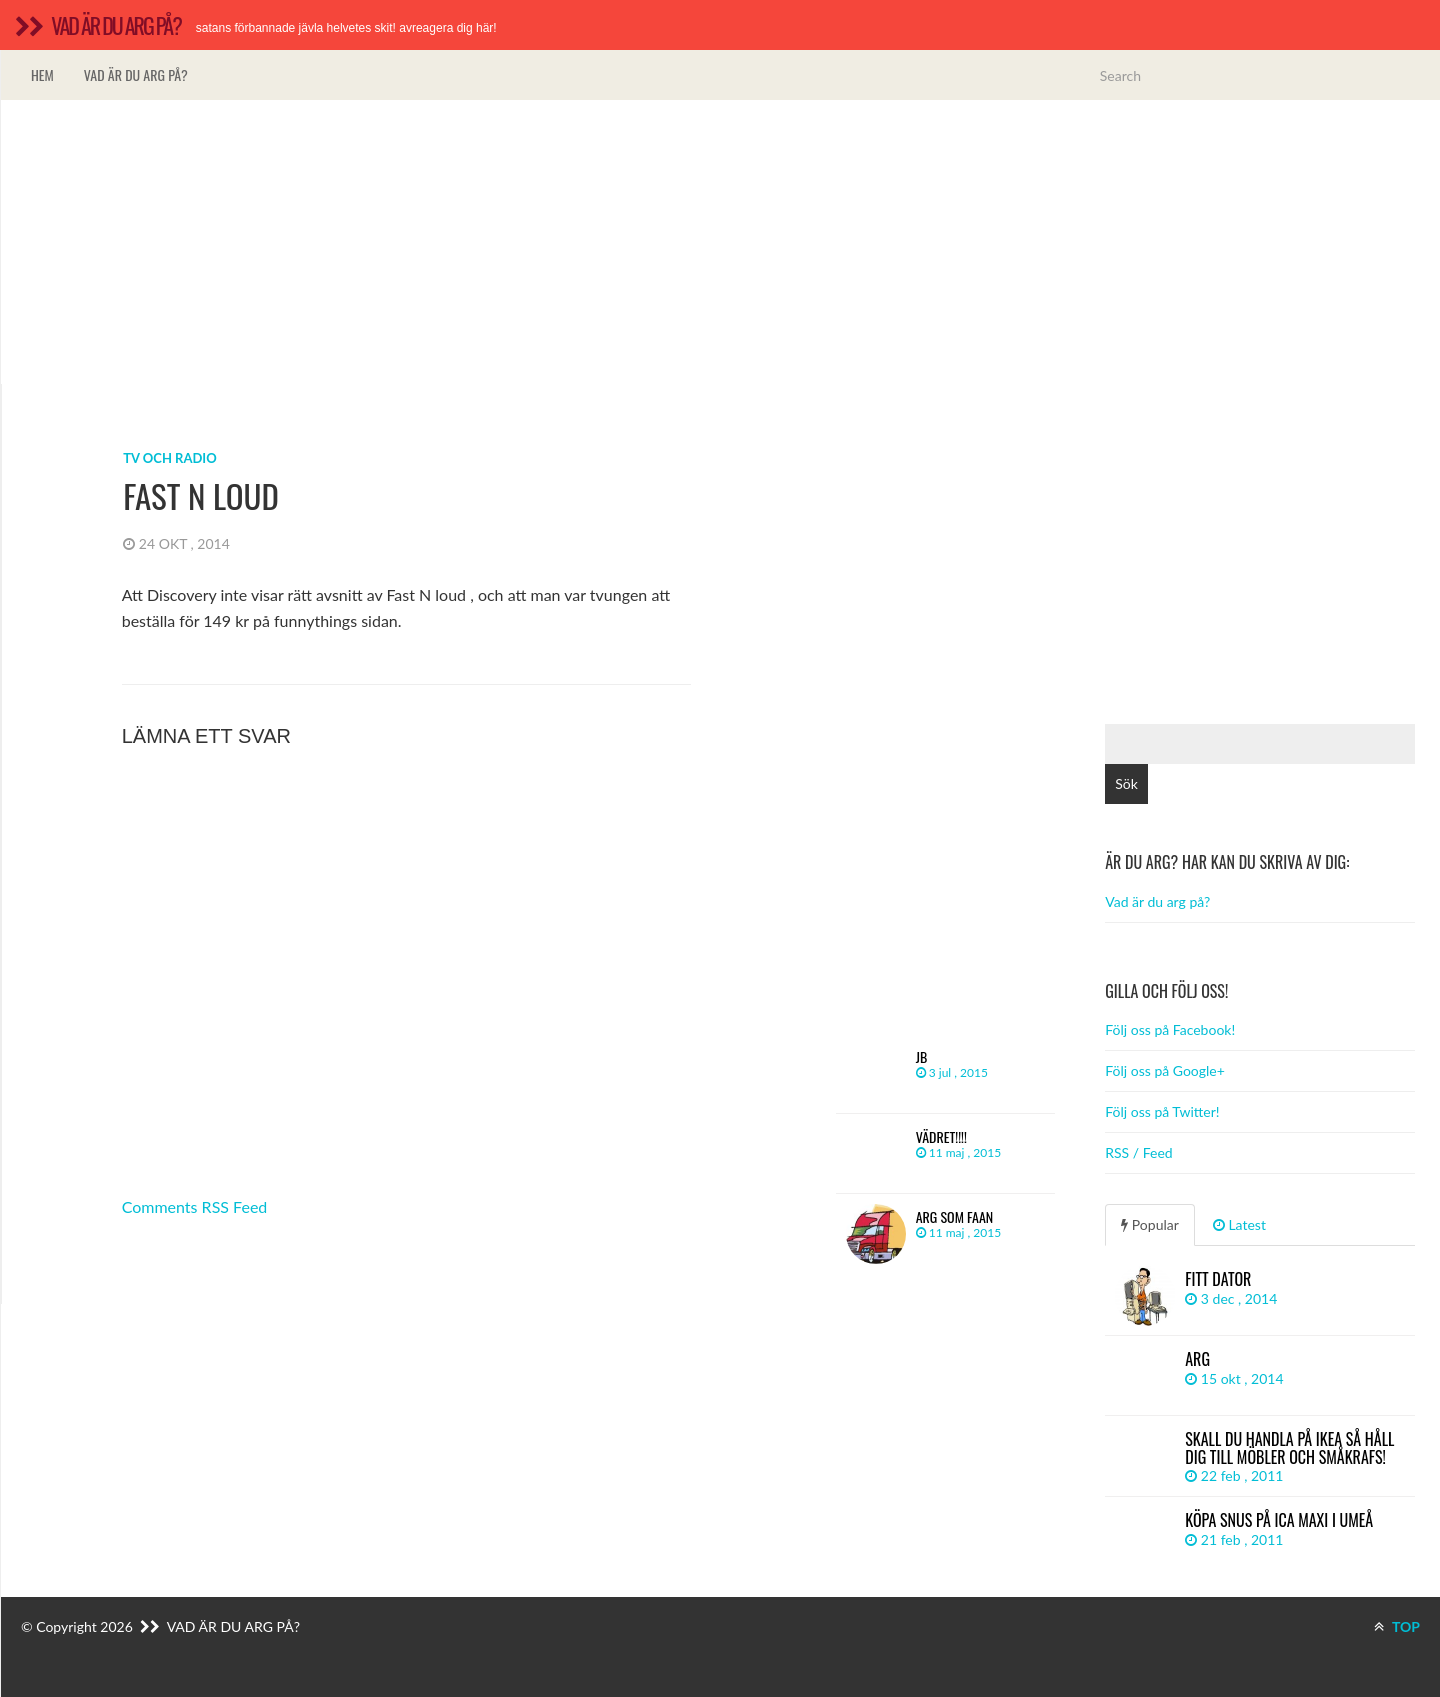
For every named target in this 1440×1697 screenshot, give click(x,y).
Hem (42, 74)
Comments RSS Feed (195, 1206)
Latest (1239, 1224)
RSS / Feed (1138, 1152)
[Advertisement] (721, 242)
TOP (1397, 1626)
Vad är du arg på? (136, 74)
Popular (1150, 1224)
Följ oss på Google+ (1165, 1070)
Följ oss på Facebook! (1170, 1029)
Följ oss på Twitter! (1162, 1111)
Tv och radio (169, 458)
